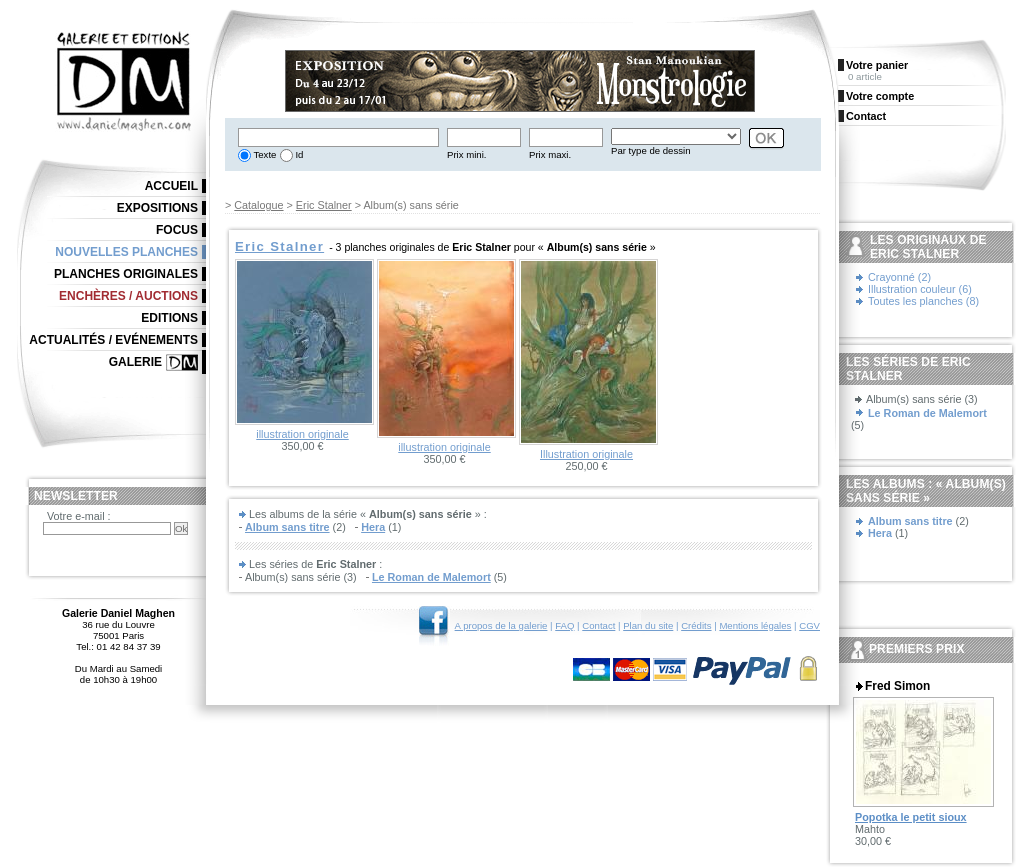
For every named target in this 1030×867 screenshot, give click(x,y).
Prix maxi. (550, 154)
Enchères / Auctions (128, 296)
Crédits (696, 625)
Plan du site (648, 625)
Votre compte (880, 96)
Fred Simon (897, 686)
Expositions (157, 208)
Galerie (135, 362)
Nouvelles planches (126, 252)
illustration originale (302, 434)
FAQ (564, 625)
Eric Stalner (324, 205)
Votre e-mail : (79, 516)
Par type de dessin (650, 150)
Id (298, 154)
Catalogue (258, 205)
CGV (809, 625)
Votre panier (877, 65)
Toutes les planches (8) (923, 301)
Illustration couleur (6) (920, 289)
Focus (177, 230)
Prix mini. (466, 154)
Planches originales (126, 274)
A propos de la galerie (501, 625)
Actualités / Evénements (113, 340)
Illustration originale (586, 454)
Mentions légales (755, 625)
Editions (169, 318)
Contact (598, 625)
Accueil (171, 186)
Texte (263, 154)
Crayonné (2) (899, 277)
